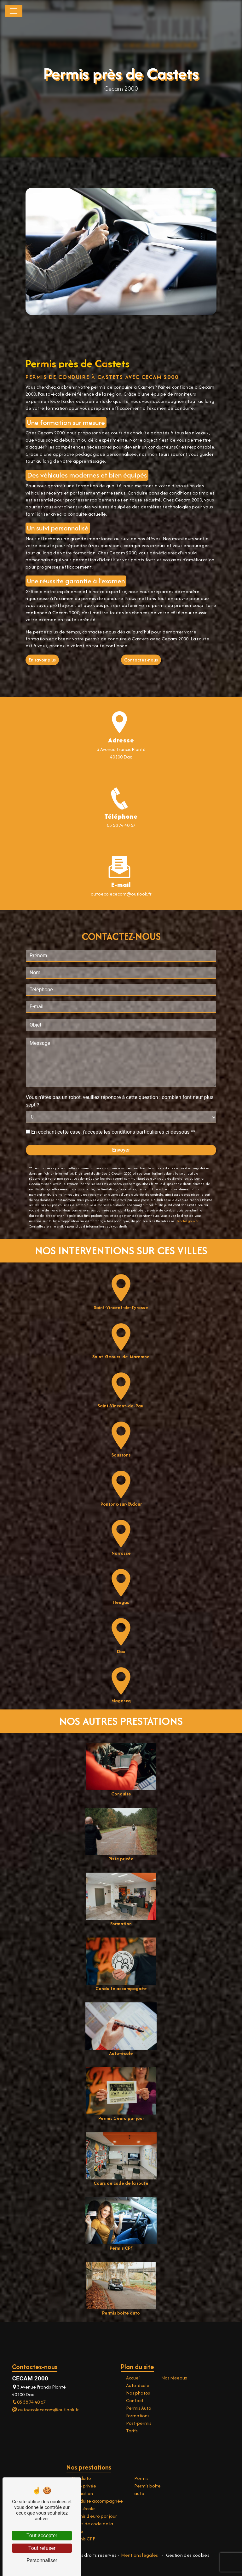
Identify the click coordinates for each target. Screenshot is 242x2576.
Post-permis (138, 2423)
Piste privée (84, 2485)
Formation (82, 2493)
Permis (141, 2478)
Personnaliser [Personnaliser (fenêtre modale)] (41, 2560)
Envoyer (121, 1118)
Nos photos (138, 2393)
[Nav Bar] (13, 11)
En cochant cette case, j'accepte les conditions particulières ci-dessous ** (113, 1100)
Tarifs (132, 2430)
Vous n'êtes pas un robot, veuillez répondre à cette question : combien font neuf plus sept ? (120, 1069)
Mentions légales (139, 2555)
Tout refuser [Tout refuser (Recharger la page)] (41, 2548)
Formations (137, 2415)
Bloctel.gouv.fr (188, 1189)
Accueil (133, 2377)
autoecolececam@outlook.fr (45, 2409)
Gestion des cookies (187, 2555)
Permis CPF (83, 2538)
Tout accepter (41, 2536)
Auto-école (137, 2385)
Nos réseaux (174, 2377)
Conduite (81, 2478)
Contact (134, 2400)
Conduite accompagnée (97, 2501)
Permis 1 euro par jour (94, 2516)
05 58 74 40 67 (121, 825)
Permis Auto (138, 2408)
